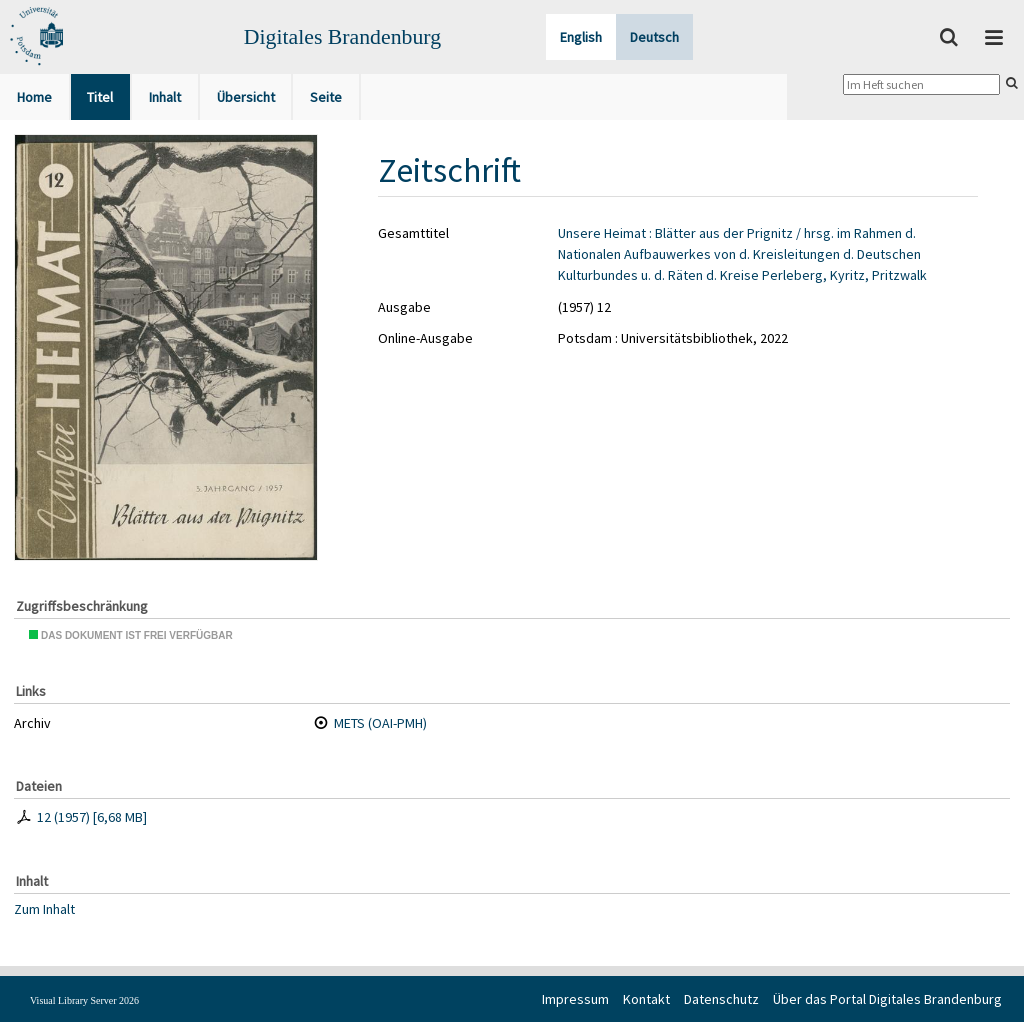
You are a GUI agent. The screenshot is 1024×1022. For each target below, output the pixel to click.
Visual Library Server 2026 (84, 1000)
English (581, 37)
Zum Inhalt (44, 908)
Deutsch (654, 37)
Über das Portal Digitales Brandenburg (887, 999)
